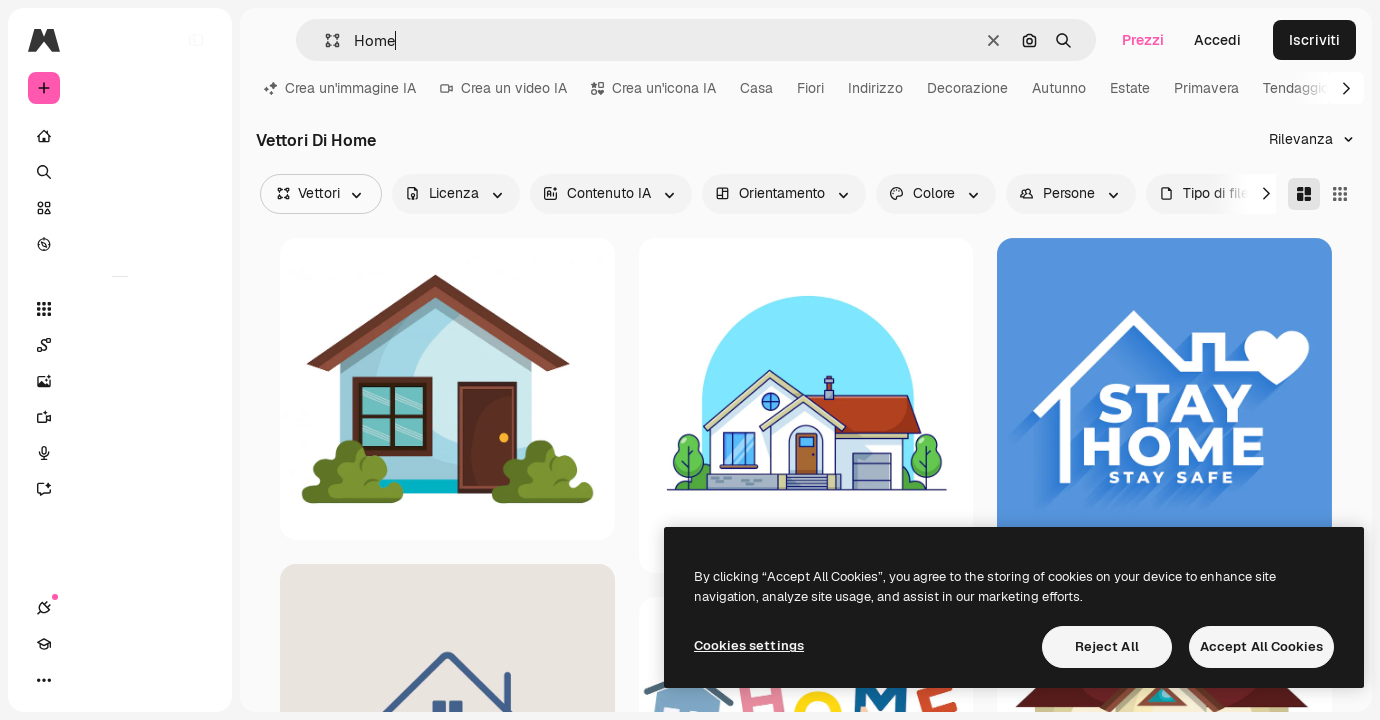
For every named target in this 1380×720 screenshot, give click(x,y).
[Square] (1340, 194)
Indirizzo (875, 88)
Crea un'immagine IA (340, 88)
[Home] (120, 136)
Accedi (1217, 40)
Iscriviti (1314, 40)
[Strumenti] (120, 309)
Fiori (810, 88)
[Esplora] (120, 244)
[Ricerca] (120, 172)
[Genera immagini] (120, 381)
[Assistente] (120, 489)
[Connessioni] (44, 680)
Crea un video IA (503, 88)
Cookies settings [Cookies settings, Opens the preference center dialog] (749, 645)
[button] (324, 40)
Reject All (1107, 646)
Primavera (1206, 88)
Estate (1130, 88)
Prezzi (1143, 40)
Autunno (1059, 88)
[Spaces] (120, 345)
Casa (756, 88)
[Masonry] (1304, 194)
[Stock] (120, 208)
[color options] (936, 194)
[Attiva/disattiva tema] (116, 680)
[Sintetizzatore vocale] (120, 453)
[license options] (456, 194)
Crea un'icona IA (653, 88)
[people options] (1071, 194)
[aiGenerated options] (611, 194)
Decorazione (967, 88)
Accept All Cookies (1261, 646)
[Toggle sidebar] (196, 40)
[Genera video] (120, 417)
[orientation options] (784, 194)
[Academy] (80, 680)
